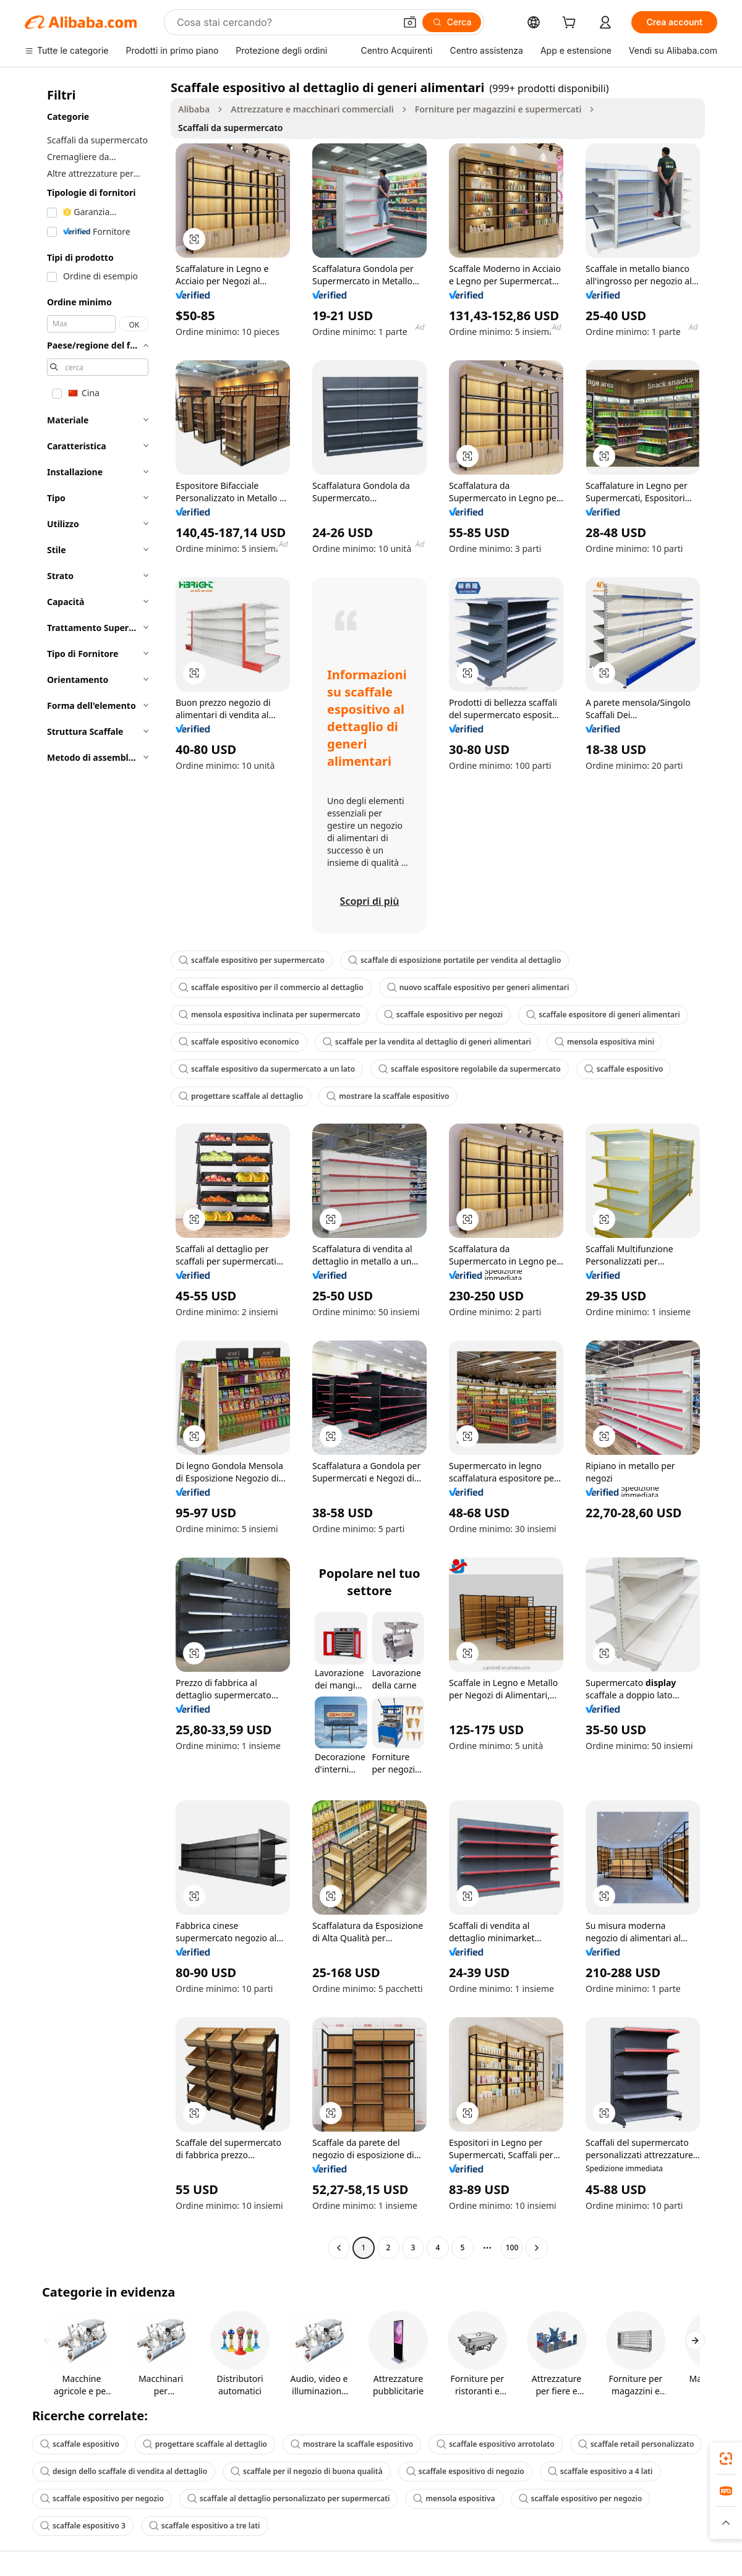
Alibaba (194, 109)
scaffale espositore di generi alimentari (603, 1014)
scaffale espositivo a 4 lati (600, 2471)
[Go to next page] (537, 2248)
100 (512, 2247)
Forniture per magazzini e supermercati (498, 109)
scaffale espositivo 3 (83, 2525)
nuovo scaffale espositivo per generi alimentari (478, 987)
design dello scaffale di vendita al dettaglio (123, 2471)
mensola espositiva (454, 2498)
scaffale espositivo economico (239, 1041)
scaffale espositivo (623, 1069)
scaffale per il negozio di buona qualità (307, 2471)
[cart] (571, 24)
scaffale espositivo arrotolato (496, 2444)
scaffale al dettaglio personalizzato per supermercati (288, 2498)
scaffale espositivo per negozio (102, 2498)
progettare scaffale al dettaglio (241, 1096)
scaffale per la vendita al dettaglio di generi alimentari (427, 1041)
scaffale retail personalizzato (636, 2444)
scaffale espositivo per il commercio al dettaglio (271, 987)
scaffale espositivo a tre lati (204, 2525)
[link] (726, 2459)
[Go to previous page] (339, 2248)
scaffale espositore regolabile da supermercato (469, 1069)
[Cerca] (452, 22)
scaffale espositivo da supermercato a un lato (267, 1069)
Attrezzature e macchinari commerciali (312, 109)
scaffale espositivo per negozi (443, 1014)
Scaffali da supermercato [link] (230, 127)
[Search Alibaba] (285, 22)
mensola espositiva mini (604, 1041)
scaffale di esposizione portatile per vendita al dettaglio (454, 960)
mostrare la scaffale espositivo (387, 1096)
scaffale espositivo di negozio (465, 2471)
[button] (410, 22)
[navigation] (94, 1169)
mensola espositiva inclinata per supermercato (269, 1014)
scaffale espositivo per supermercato (252, 960)
